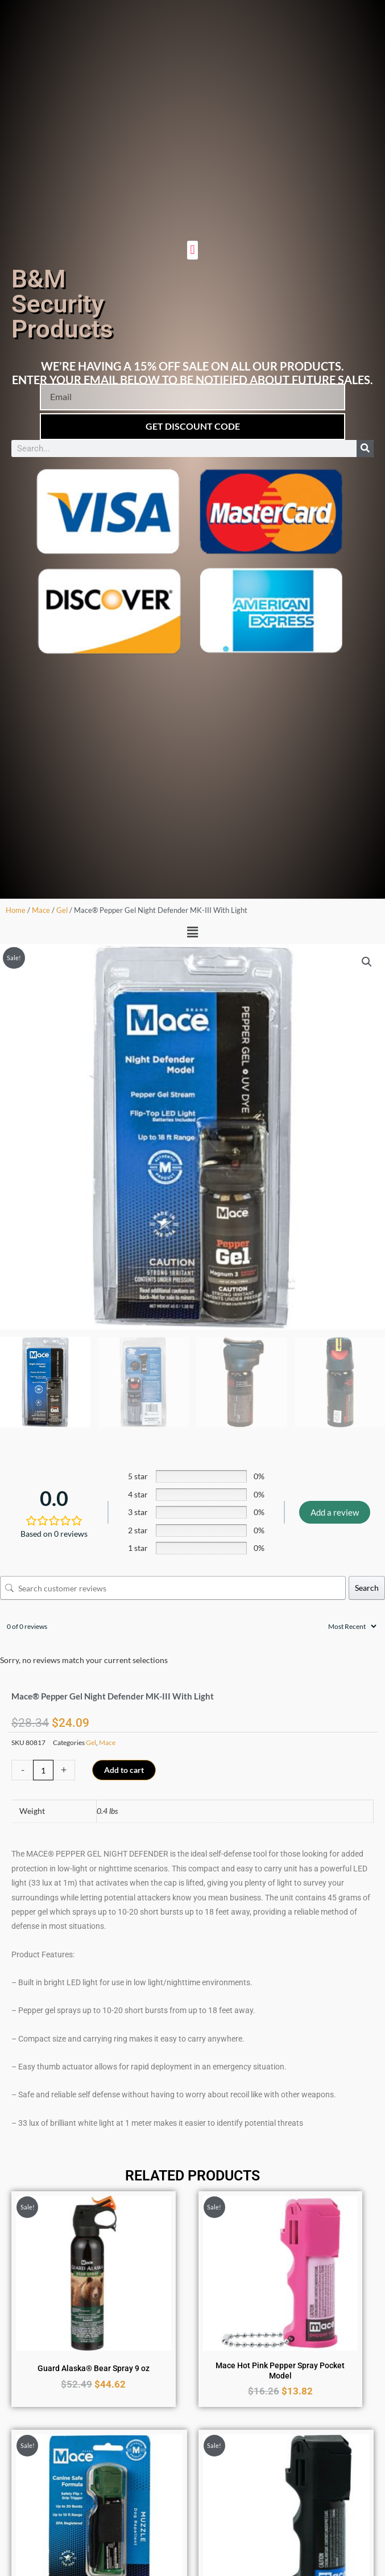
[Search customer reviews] (173, 1588)
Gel (62, 910)
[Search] (365, 448)
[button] (192, 250)
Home (16, 910)
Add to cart (124, 1770)
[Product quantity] (43, 1770)
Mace (41, 910)
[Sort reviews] (351, 1626)
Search (367, 1587)
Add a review (335, 1512)
